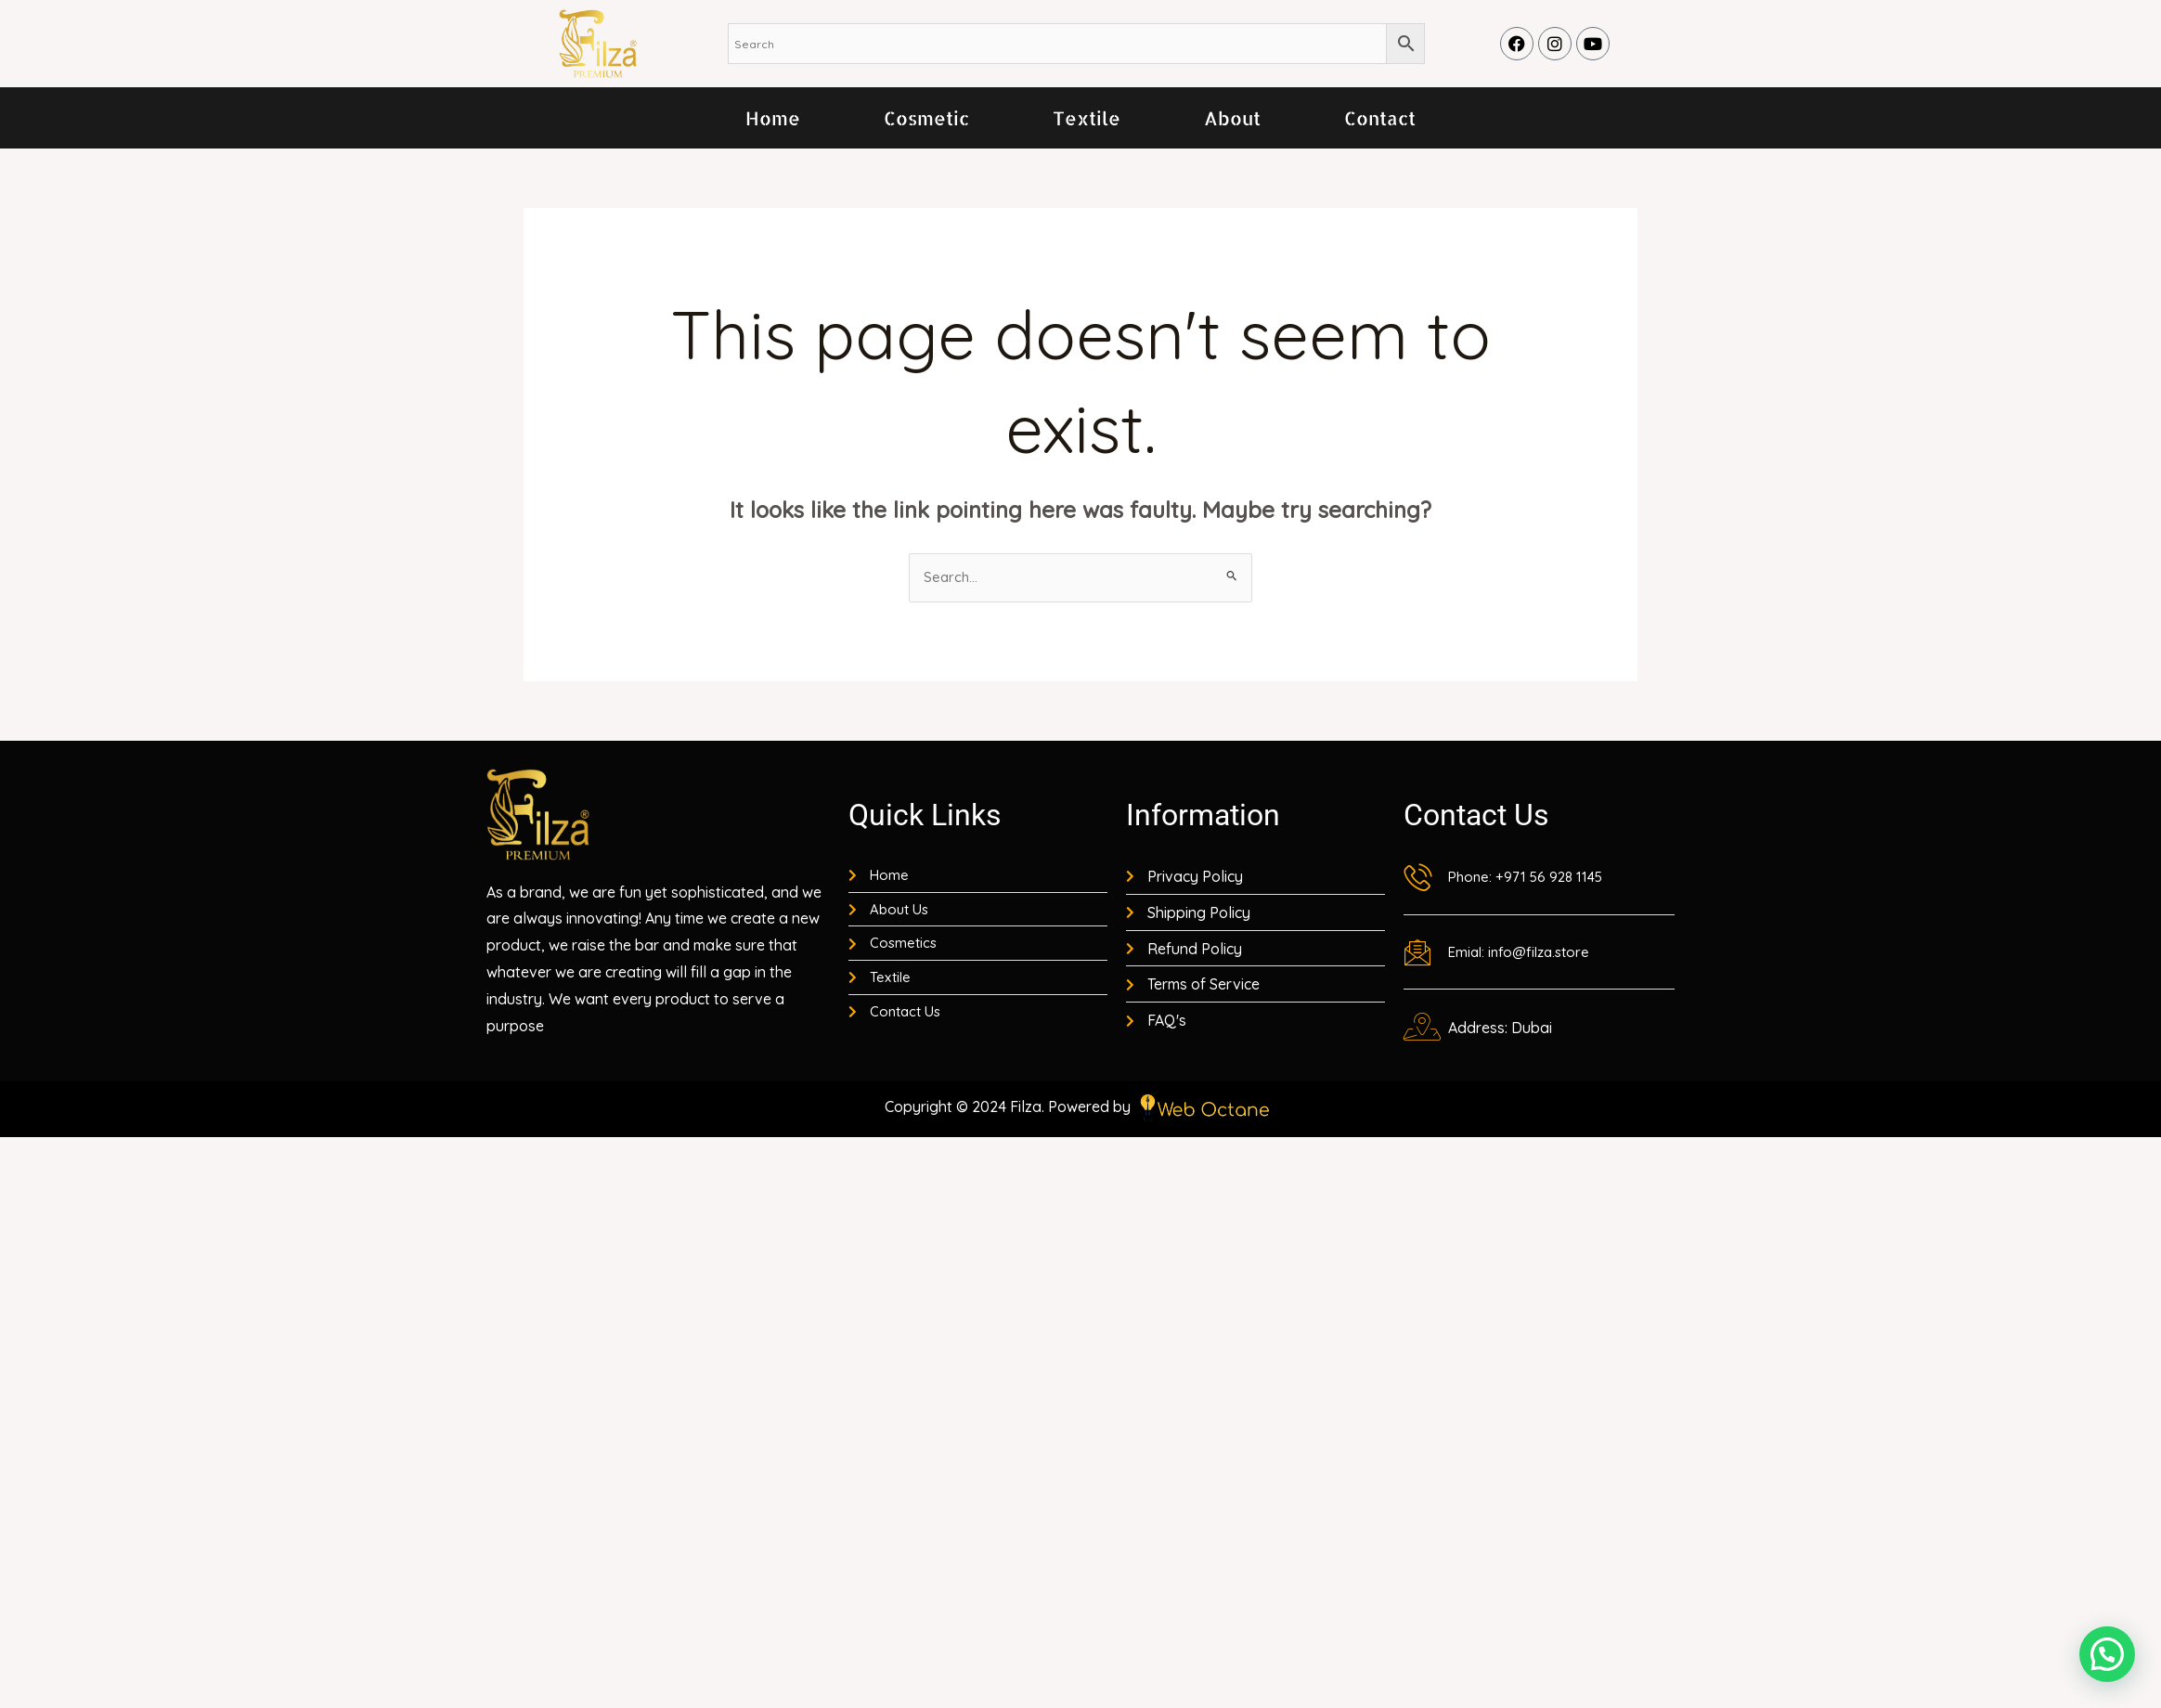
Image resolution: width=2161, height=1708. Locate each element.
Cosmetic (926, 118)
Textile (1086, 118)
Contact (1380, 118)
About (1232, 118)
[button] (2107, 1654)
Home (772, 118)
